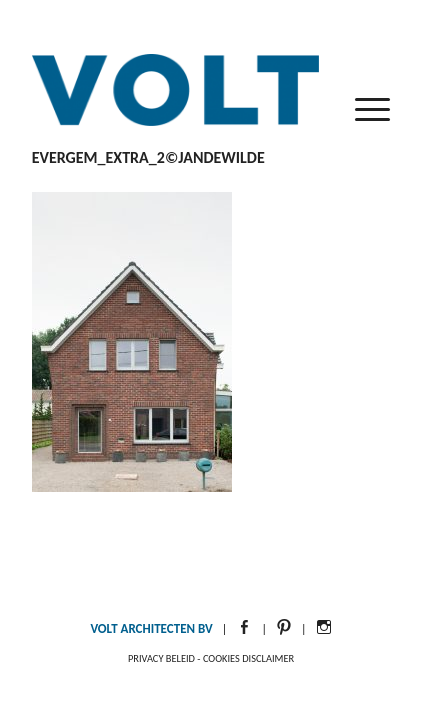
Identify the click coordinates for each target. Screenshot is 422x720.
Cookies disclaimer (248, 658)
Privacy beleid (161, 658)
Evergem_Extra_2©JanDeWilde (148, 157)
